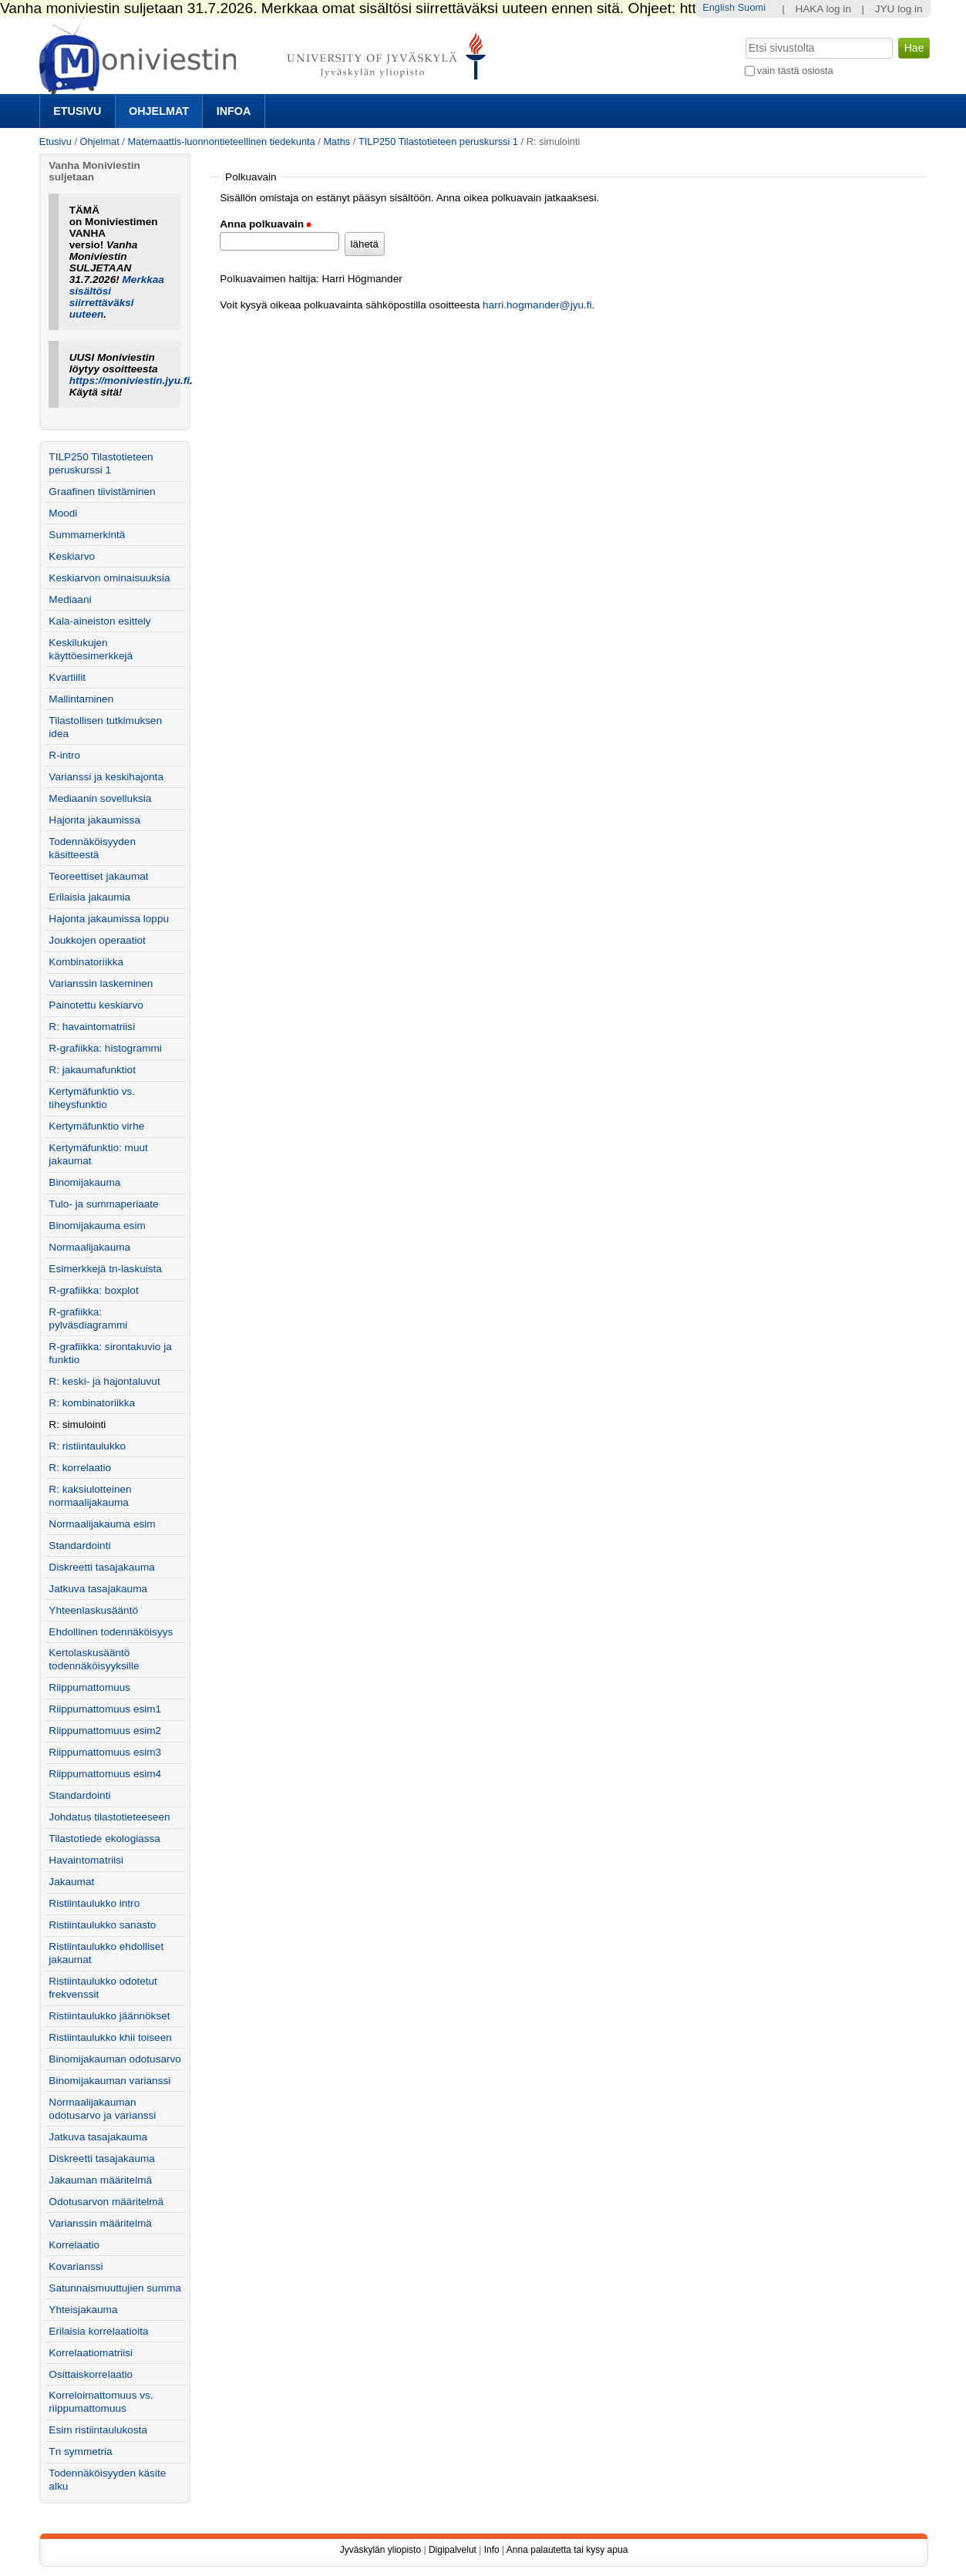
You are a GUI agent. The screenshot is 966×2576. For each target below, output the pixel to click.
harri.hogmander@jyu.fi (537, 305)
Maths (336, 141)
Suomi (752, 7)
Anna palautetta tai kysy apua (567, 2549)
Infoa (234, 111)
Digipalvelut (452, 2549)
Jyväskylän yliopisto (380, 2549)
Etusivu (77, 111)
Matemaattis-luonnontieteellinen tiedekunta (221, 141)
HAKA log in (823, 9)
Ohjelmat (159, 111)
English (718, 7)
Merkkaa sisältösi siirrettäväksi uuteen (116, 297)
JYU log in (899, 9)
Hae (743, 36)
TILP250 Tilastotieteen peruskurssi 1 (438, 141)
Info (492, 2549)
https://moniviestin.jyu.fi (129, 380)
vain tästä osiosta (795, 70)
